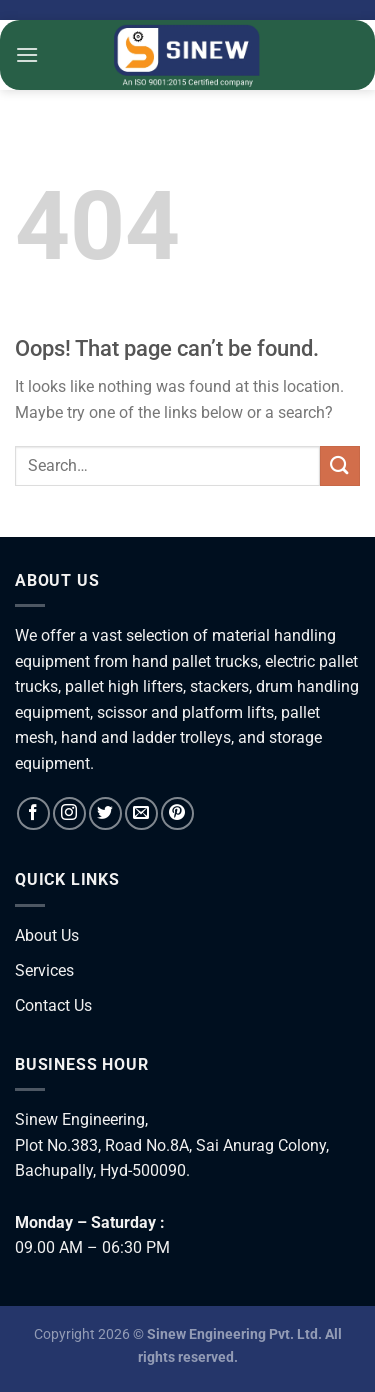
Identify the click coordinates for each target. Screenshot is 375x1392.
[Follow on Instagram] (69, 813)
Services (44, 970)
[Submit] (340, 465)
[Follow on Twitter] (105, 813)
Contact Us (53, 1005)
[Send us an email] (141, 813)
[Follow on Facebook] (33, 813)
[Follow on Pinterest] (177, 813)
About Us (47, 935)
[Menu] (27, 54)
